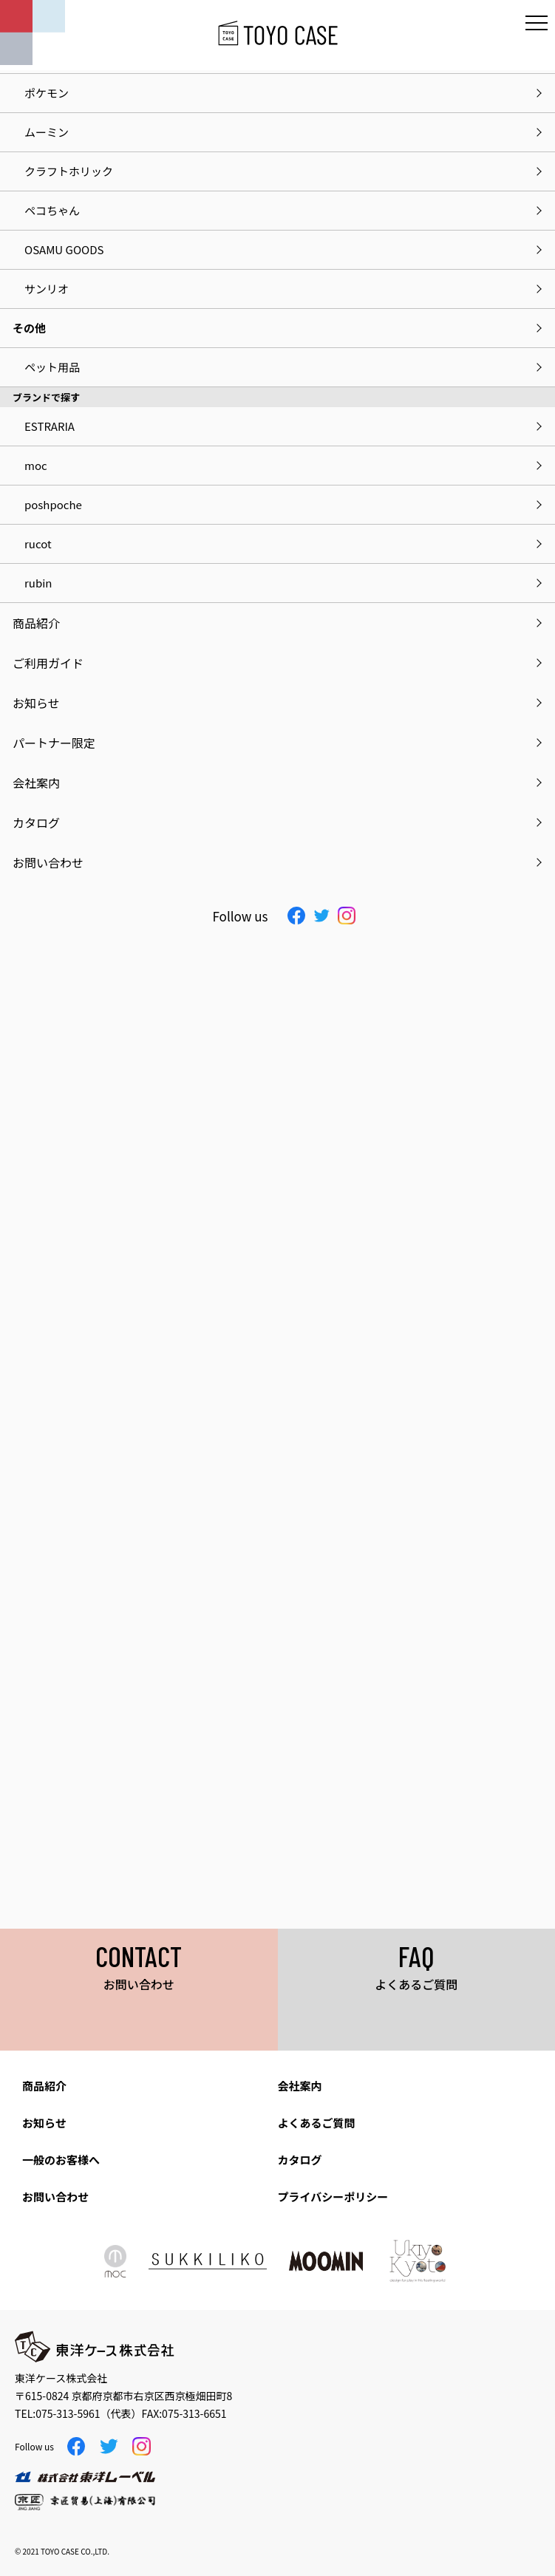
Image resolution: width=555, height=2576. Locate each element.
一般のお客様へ (61, 2159)
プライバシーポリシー (333, 2196)
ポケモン (46, 92)
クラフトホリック (68, 171)
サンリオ (46, 288)
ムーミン (46, 132)
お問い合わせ (55, 2196)
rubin (38, 582)
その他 (29, 327)
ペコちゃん (52, 210)
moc (35, 465)
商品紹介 (44, 2085)
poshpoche (53, 504)
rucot (38, 543)
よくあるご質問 (316, 2122)
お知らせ (44, 2122)
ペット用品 (52, 367)
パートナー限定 (54, 743)
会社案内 (300, 2085)
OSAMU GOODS (63, 249)
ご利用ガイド (48, 663)
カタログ (300, 2159)
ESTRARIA (49, 426)
